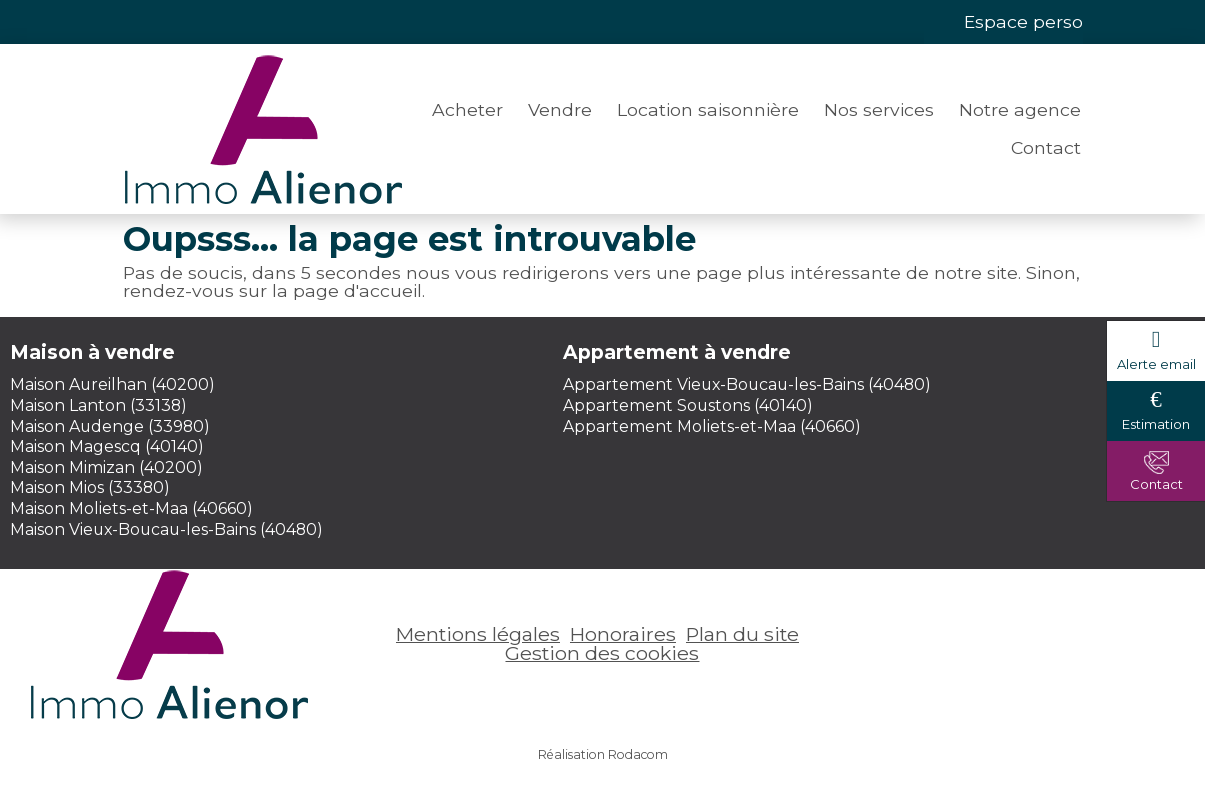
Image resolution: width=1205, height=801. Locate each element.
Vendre (560, 109)
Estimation (1156, 424)
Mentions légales (478, 634)
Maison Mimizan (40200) (106, 467)
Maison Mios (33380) (90, 487)
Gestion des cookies (602, 653)
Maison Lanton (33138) (98, 405)
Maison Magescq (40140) (107, 446)
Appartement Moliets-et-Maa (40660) (712, 426)
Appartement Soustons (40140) (688, 405)
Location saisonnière (708, 109)
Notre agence (1020, 109)
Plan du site (742, 634)
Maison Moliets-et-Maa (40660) (131, 508)
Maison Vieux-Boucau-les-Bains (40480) (166, 529)
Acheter (467, 109)
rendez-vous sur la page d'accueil (272, 290)
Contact (1046, 147)
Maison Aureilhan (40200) (112, 384)
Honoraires (623, 634)
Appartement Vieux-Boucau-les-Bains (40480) (747, 384)
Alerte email (1156, 364)
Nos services (879, 109)
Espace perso (1023, 21)
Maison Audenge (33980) (110, 426)
